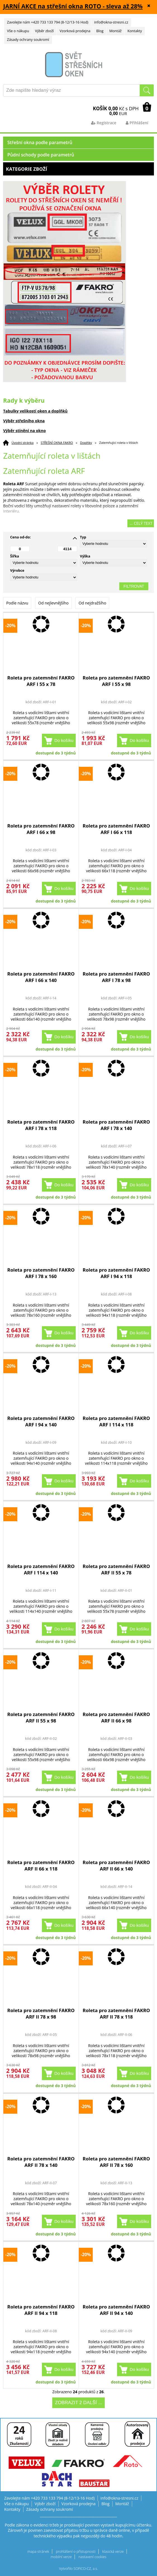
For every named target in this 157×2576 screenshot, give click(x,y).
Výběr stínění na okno (24, 430)
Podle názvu (17, 603)
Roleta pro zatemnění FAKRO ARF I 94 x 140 (41, 1421)
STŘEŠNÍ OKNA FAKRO (57, 442)
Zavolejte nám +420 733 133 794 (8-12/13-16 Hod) (47, 22)
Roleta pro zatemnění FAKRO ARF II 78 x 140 (41, 2161)
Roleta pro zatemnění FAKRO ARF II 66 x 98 (116, 1717)
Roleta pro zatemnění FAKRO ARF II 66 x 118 (41, 1865)
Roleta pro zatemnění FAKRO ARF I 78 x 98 (116, 977)
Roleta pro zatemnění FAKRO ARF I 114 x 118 (116, 1421)
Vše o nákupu (18, 31)
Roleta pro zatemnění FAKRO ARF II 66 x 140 (116, 1865)
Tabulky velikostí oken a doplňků (35, 411)
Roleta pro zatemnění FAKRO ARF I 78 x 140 (116, 1125)
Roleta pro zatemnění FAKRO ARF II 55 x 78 (116, 1569)
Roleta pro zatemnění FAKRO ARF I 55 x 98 (116, 680)
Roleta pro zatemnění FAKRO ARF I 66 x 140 (41, 977)
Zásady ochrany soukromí (28, 39)
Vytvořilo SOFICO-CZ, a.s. (78, 2568)
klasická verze (113, 2551)
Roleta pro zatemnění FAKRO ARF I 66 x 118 (116, 828)
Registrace (103, 122)
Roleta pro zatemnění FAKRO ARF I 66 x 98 (41, 828)
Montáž (115, 31)
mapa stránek (38, 2551)
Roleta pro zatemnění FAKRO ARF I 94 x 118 (116, 1273)
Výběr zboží (44, 31)
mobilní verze (61, 2556)
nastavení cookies (92, 2556)
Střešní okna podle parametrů (39, 142)
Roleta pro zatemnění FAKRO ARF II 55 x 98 (41, 1717)
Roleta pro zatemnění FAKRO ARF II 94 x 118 (41, 2309)
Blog (99, 31)
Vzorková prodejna (75, 31)
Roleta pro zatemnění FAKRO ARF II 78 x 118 (116, 2013)
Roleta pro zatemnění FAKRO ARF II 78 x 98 (41, 2013)
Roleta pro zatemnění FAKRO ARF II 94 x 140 (116, 2309)
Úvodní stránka (22, 442)
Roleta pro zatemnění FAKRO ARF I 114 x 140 (41, 1569)
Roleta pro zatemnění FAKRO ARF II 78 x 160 (116, 2161)
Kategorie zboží (78, 169)
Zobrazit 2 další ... (78, 2402)
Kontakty (134, 31)
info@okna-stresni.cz (111, 22)
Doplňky (86, 442)
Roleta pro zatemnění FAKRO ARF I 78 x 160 (41, 1273)
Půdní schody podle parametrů (40, 155)
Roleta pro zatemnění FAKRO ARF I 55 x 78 (41, 680)
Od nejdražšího (92, 603)
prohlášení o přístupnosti (76, 2551)
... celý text (141, 523)
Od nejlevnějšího (53, 603)
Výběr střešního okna (24, 420)
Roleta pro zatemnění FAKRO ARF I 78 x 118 (41, 1125)
